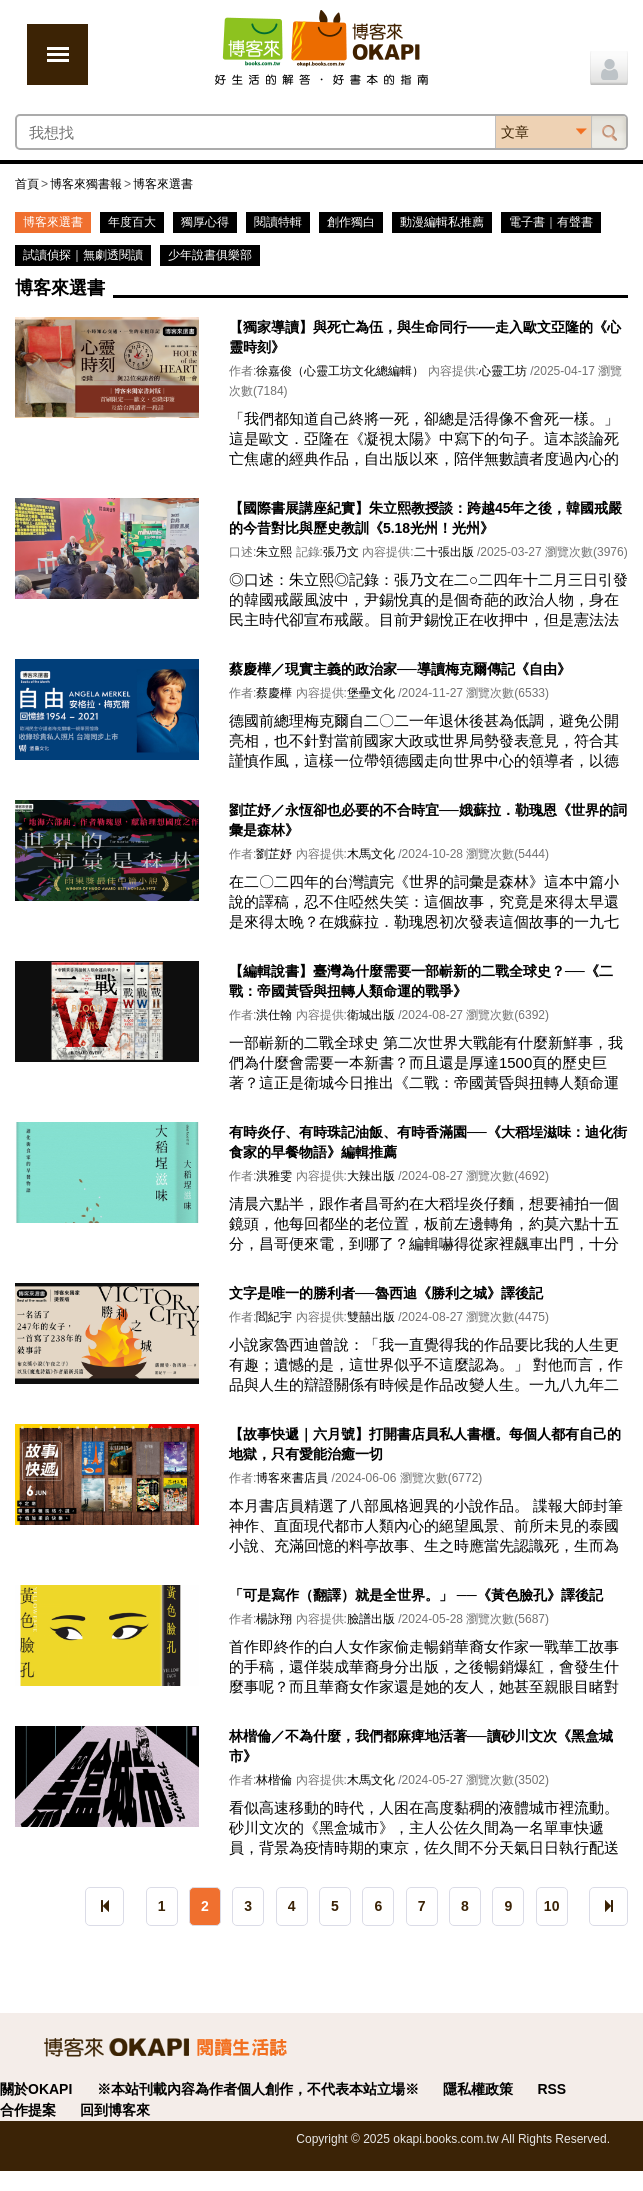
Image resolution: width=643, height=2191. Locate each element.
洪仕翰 (274, 1015)
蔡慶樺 (274, 693)
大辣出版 (371, 1176)
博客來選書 (163, 184)
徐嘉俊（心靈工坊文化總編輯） (340, 371)
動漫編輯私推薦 (442, 222)
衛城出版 (371, 1015)
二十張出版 (444, 552)
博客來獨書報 (86, 184)
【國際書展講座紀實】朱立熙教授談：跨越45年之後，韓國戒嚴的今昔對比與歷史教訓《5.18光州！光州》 (426, 518)
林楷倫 (274, 1780)
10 (552, 1906)
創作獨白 (351, 222)
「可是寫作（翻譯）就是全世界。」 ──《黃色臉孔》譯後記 (416, 1595)
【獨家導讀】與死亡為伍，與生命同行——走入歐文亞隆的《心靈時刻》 (425, 337)
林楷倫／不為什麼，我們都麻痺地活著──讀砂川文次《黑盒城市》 (421, 1746)
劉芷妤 (274, 854)
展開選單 (57, 54)
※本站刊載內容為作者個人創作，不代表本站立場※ (258, 2089)
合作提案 (28, 2110)
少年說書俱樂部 (210, 255)
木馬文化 (371, 854)
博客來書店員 (292, 1478)
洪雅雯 (274, 1176)
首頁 (27, 184)
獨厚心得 (205, 222)
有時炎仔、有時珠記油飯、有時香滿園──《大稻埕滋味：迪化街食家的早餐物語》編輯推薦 (428, 1142)
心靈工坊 (503, 371)
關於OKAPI (36, 2089)
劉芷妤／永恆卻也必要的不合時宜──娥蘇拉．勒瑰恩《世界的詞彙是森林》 (428, 820)
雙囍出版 (371, 1317)
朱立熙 (274, 552)
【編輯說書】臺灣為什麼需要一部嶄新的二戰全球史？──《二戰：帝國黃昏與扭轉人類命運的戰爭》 (421, 981)
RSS (551, 2089)
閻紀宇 (274, 1317)
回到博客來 (115, 2110)
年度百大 (132, 222)
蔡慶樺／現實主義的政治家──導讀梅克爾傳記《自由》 (400, 669)
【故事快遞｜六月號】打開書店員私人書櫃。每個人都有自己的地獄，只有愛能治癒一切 (425, 1444)
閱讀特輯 (278, 222)
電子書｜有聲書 (551, 222)
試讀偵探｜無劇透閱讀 (83, 255)
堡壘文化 (371, 693)
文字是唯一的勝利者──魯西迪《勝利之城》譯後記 (386, 1293)
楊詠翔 (274, 1619)
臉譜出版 (371, 1619)
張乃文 (341, 552)
